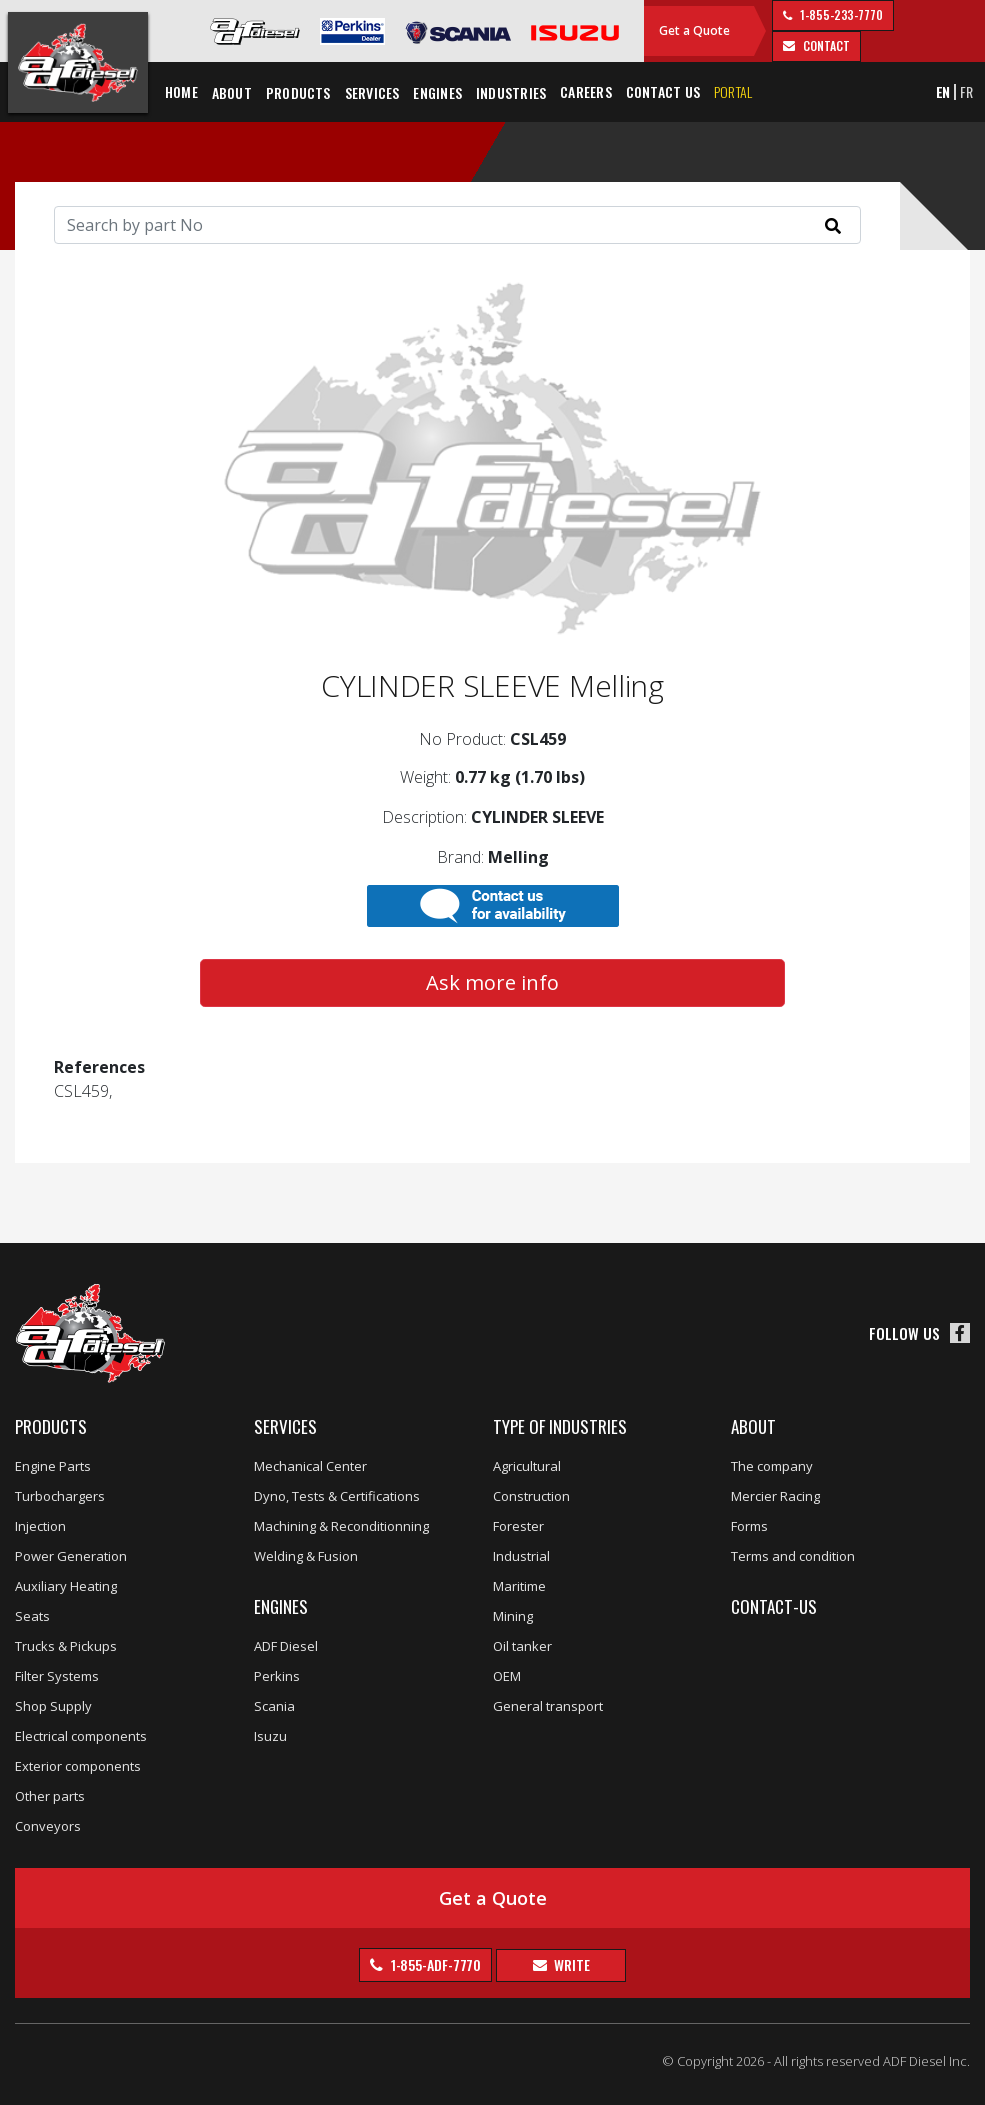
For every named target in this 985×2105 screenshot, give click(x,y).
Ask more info (492, 982)
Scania (274, 1706)
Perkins (277, 1676)
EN (943, 91)
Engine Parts (53, 1466)
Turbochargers (60, 1496)
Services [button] (372, 92)
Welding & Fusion (306, 1556)
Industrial (521, 1556)
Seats (32, 1616)
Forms (749, 1526)
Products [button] (298, 92)
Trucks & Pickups (66, 1646)
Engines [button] (437, 92)
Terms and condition (793, 1556)
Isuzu (270, 1736)
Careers (586, 91)
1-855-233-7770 (840, 14)
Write (570, 1964)
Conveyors (48, 1826)
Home (181, 91)
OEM (507, 1676)
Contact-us (774, 1606)
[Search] (457, 225)
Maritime (519, 1586)
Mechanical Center (310, 1466)
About (753, 1426)
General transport (548, 1706)
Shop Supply (53, 1706)
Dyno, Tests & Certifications (337, 1496)
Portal (733, 91)
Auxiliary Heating (66, 1586)
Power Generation (71, 1556)
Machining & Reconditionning (341, 1526)
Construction (531, 1496)
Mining (513, 1616)
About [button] (232, 92)
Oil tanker (522, 1646)
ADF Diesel (286, 1646)
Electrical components (81, 1736)
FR (966, 91)
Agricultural (527, 1466)
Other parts (50, 1796)
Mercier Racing (775, 1496)
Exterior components (78, 1766)
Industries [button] (511, 92)
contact (824, 45)
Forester (518, 1526)
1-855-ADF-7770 (435, 1964)
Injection (40, 1526)
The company (772, 1466)
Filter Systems (57, 1676)
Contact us (663, 91)
